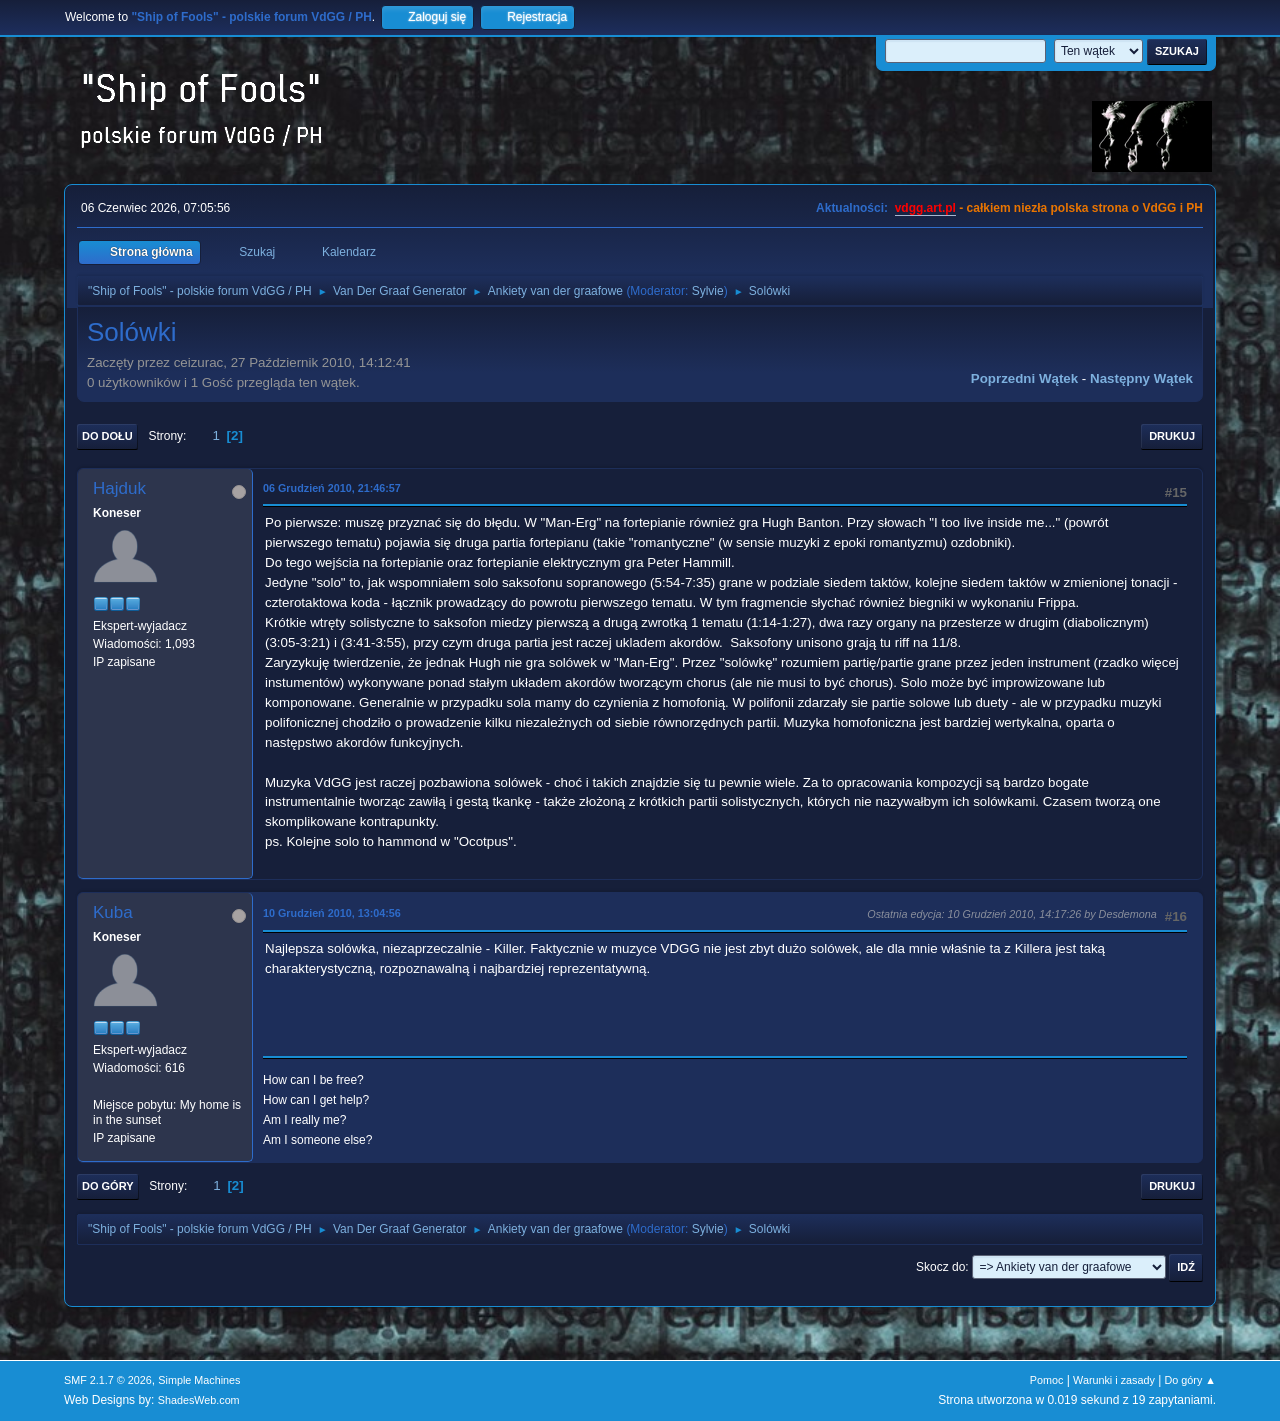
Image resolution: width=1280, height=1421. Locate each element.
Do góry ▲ (1190, 1380)
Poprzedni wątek (1024, 378)
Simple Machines (199, 1380)
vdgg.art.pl (925, 208)
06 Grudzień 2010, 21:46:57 (332, 488)
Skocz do (940, 1267)
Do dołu (107, 436)
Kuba (113, 912)
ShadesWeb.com (199, 1400)
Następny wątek (1141, 378)
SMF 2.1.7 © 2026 (108, 1380)
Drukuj (1172, 436)
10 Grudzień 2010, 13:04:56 (332, 913)
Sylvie (708, 291)
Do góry (108, 1186)
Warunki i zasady (1114, 1380)
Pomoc (1047, 1380)
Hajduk (119, 488)
